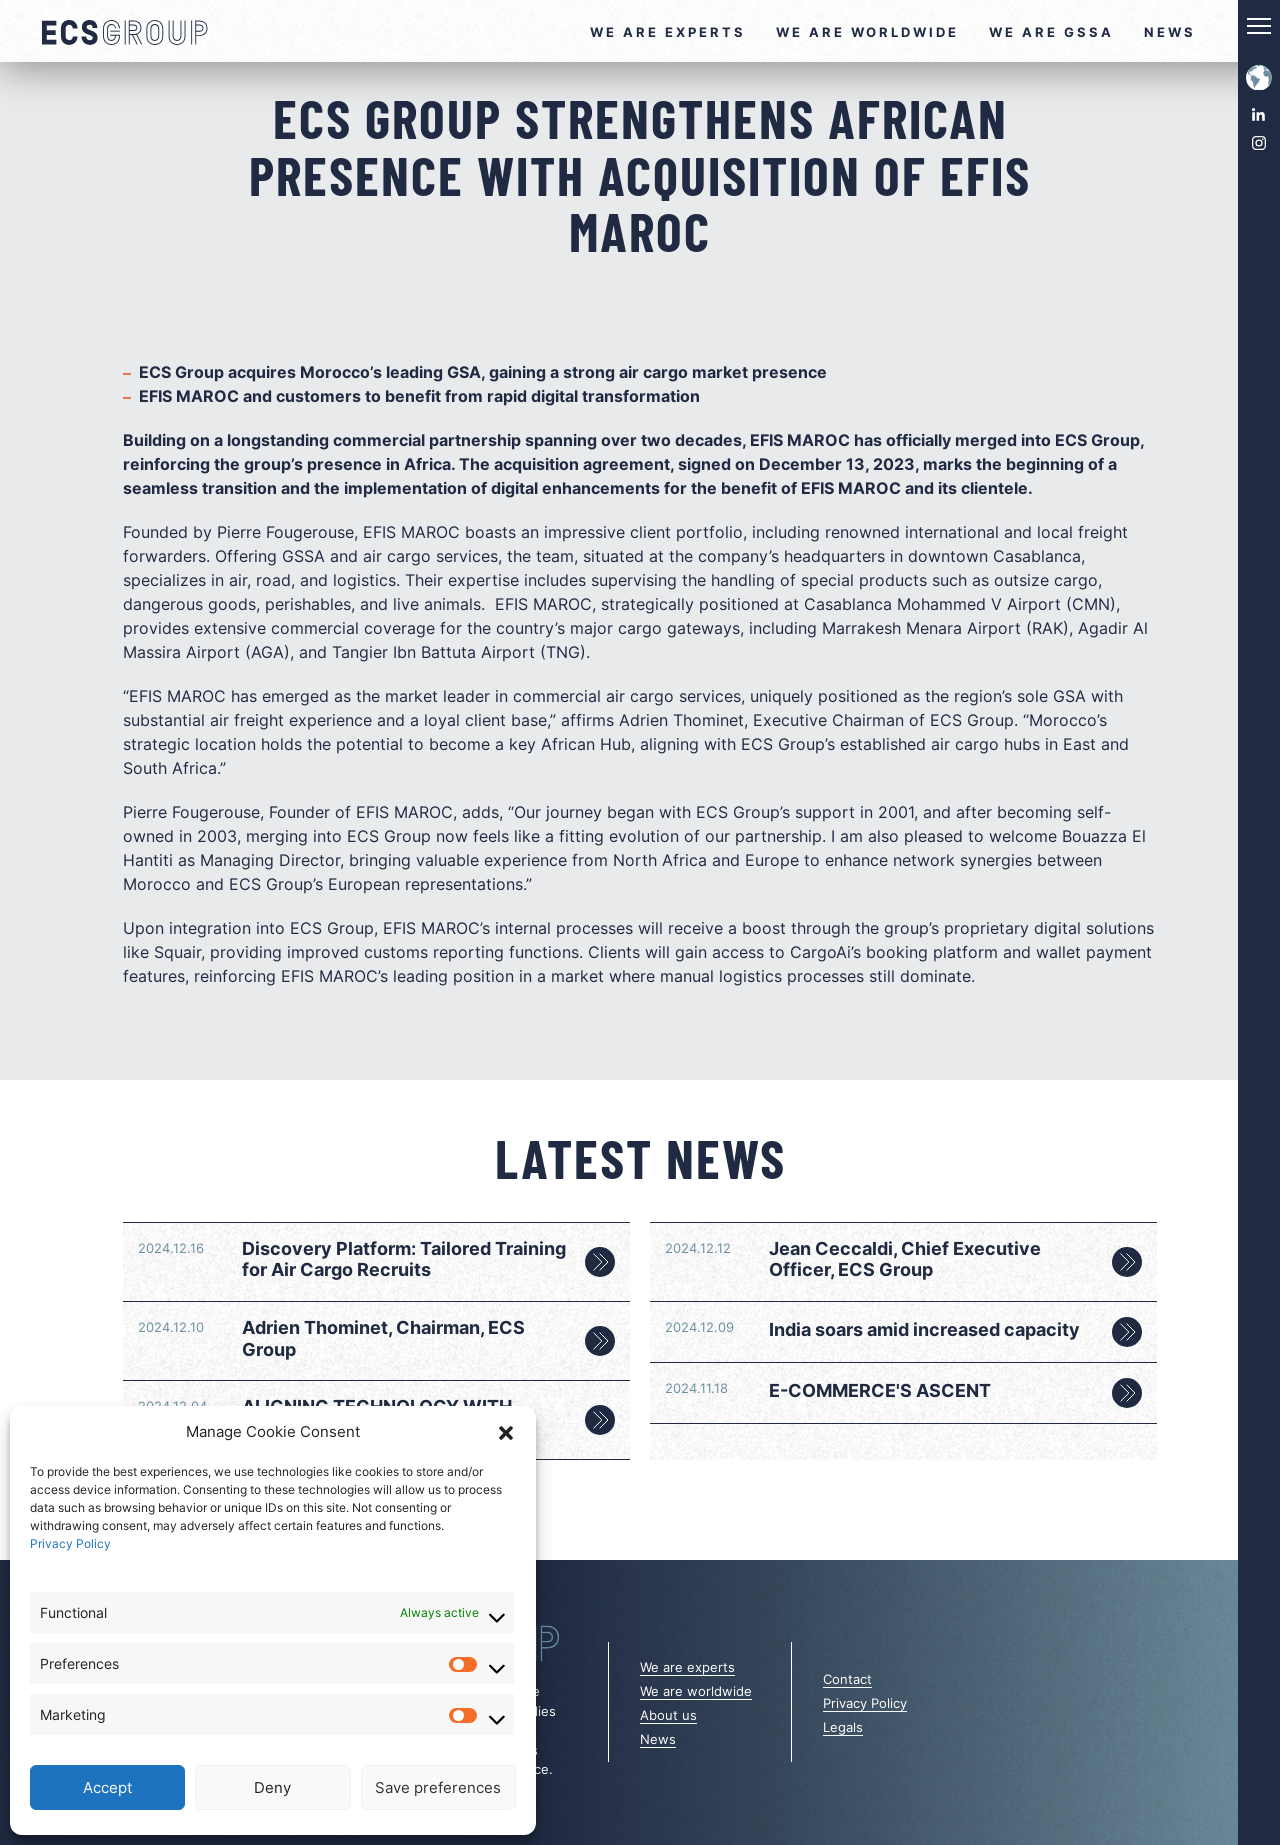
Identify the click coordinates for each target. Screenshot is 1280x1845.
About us (668, 1715)
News (1170, 32)
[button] (506, 1432)
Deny (272, 1787)
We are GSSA (1051, 32)
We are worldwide (867, 32)
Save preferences (438, 1787)
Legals (843, 1727)
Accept (107, 1787)
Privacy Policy (70, 1543)
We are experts (668, 32)
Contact (847, 1679)
